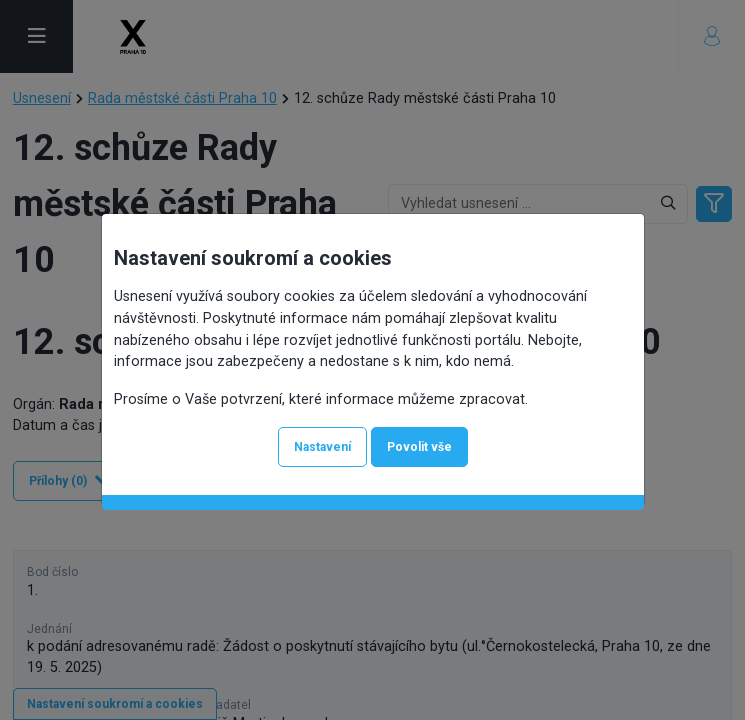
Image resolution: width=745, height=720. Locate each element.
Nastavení (322, 447)
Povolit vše (419, 447)
